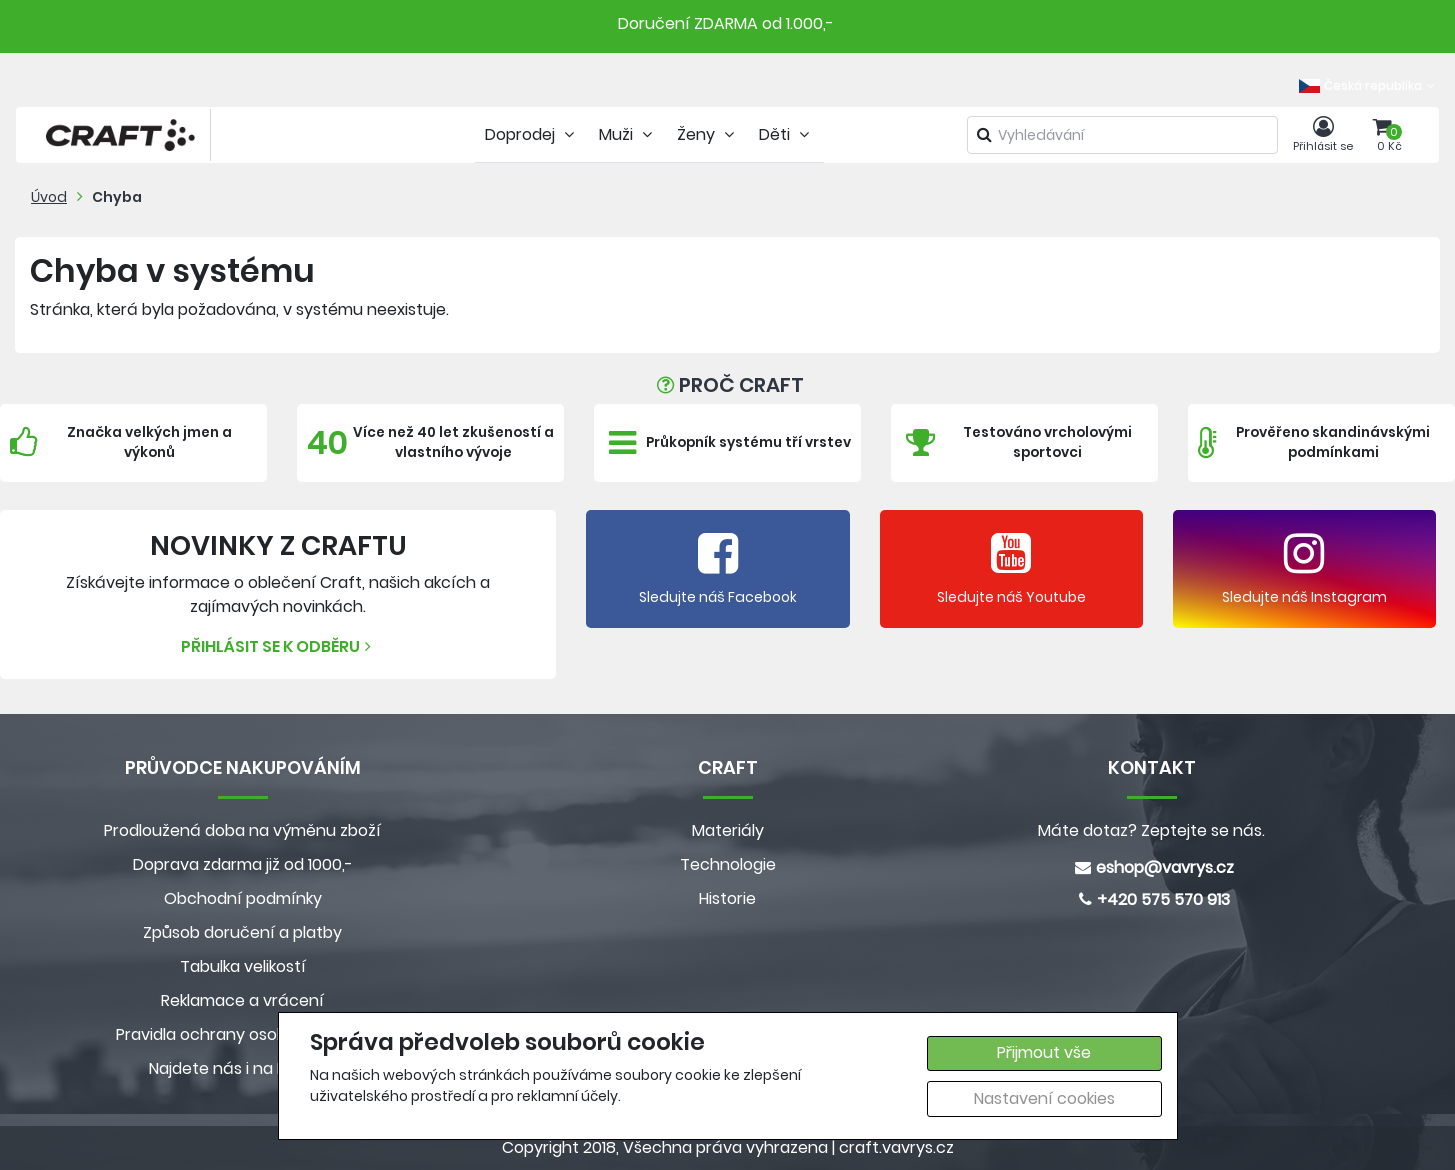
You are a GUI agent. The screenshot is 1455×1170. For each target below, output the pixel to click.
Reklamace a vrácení (242, 1000)
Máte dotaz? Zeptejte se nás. (1151, 830)
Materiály (728, 830)
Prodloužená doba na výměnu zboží (242, 830)
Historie (727, 898)
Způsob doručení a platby (242, 932)
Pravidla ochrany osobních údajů (242, 1034)
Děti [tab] (786, 134)
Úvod (49, 197)
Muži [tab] (628, 134)
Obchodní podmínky (243, 898)
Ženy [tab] (708, 134)
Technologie (728, 864)
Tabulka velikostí (243, 966)
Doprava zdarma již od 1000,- (243, 864)
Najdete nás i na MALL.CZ (243, 1068)
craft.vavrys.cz (896, 1147)
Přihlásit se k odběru (278, 646)
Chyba (117, 197)
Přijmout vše (1044, 1052)
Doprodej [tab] (532, 134)
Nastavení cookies (1044, 1098)
